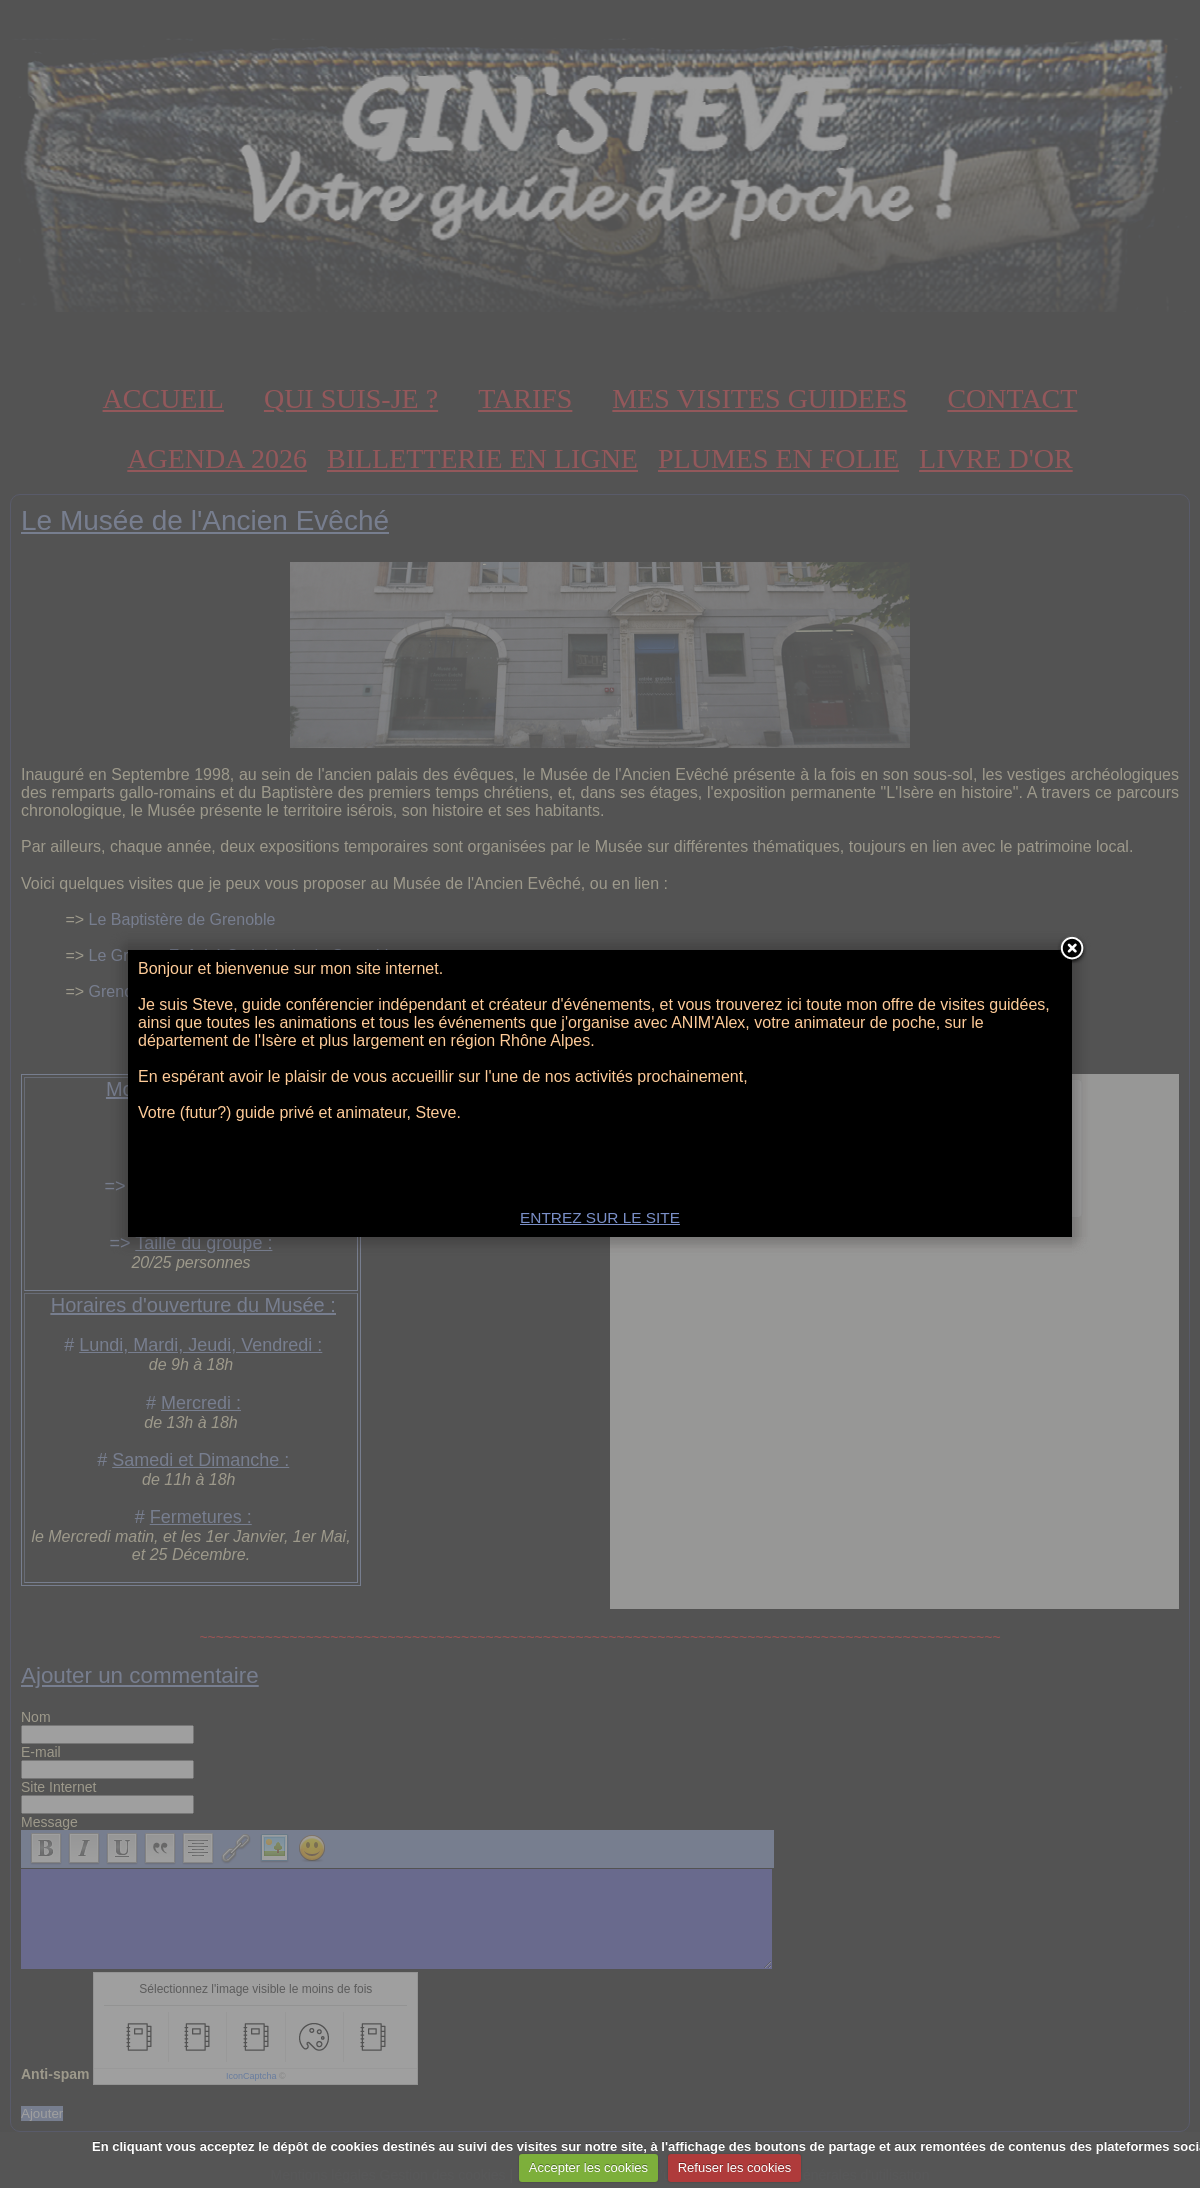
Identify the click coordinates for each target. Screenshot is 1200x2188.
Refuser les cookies (734, 2167)
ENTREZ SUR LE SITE (600, 1217)
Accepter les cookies (588, 2167)
